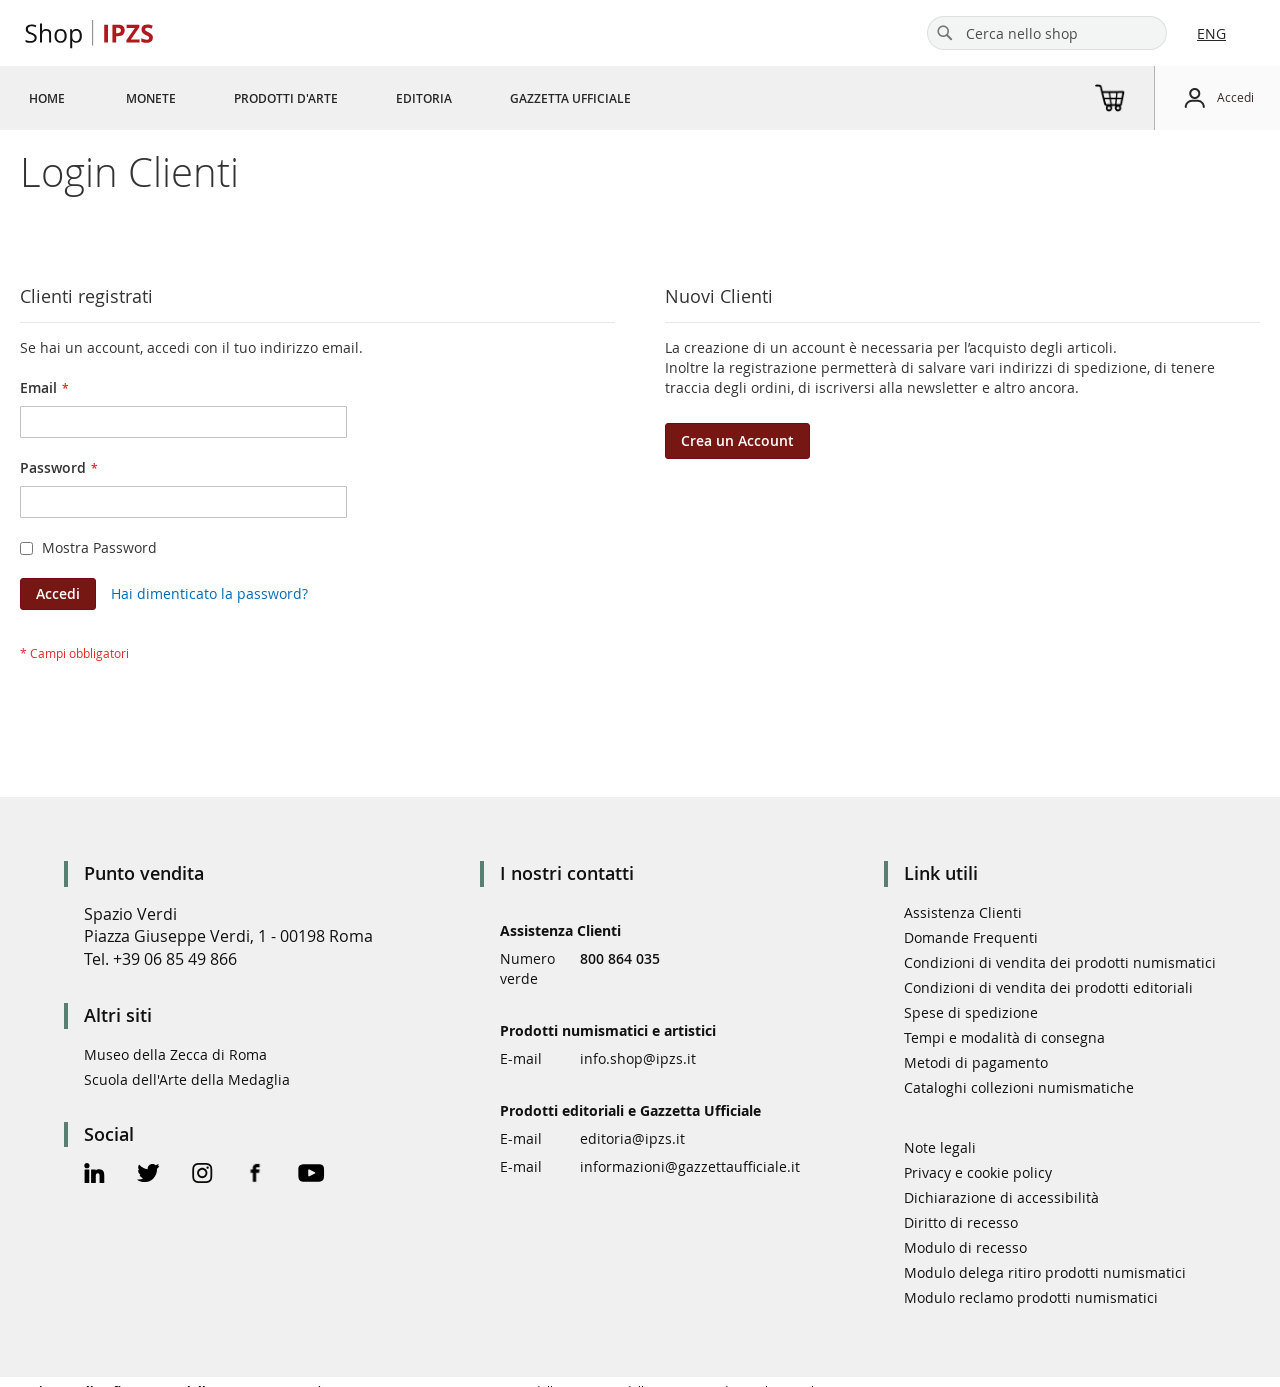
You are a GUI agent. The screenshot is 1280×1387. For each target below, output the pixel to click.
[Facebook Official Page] (255, 1175)
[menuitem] (47, 98)
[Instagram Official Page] (202, 1175)
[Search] (945, 33)
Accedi (1235, 97)
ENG (1211, 33)
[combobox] (1047, 33)
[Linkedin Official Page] (94, 1175)
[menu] (354, 98)
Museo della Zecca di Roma (175, 1054)
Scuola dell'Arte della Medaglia (187, 1079)
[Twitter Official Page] (148, 1175)
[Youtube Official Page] (311, 1175)
